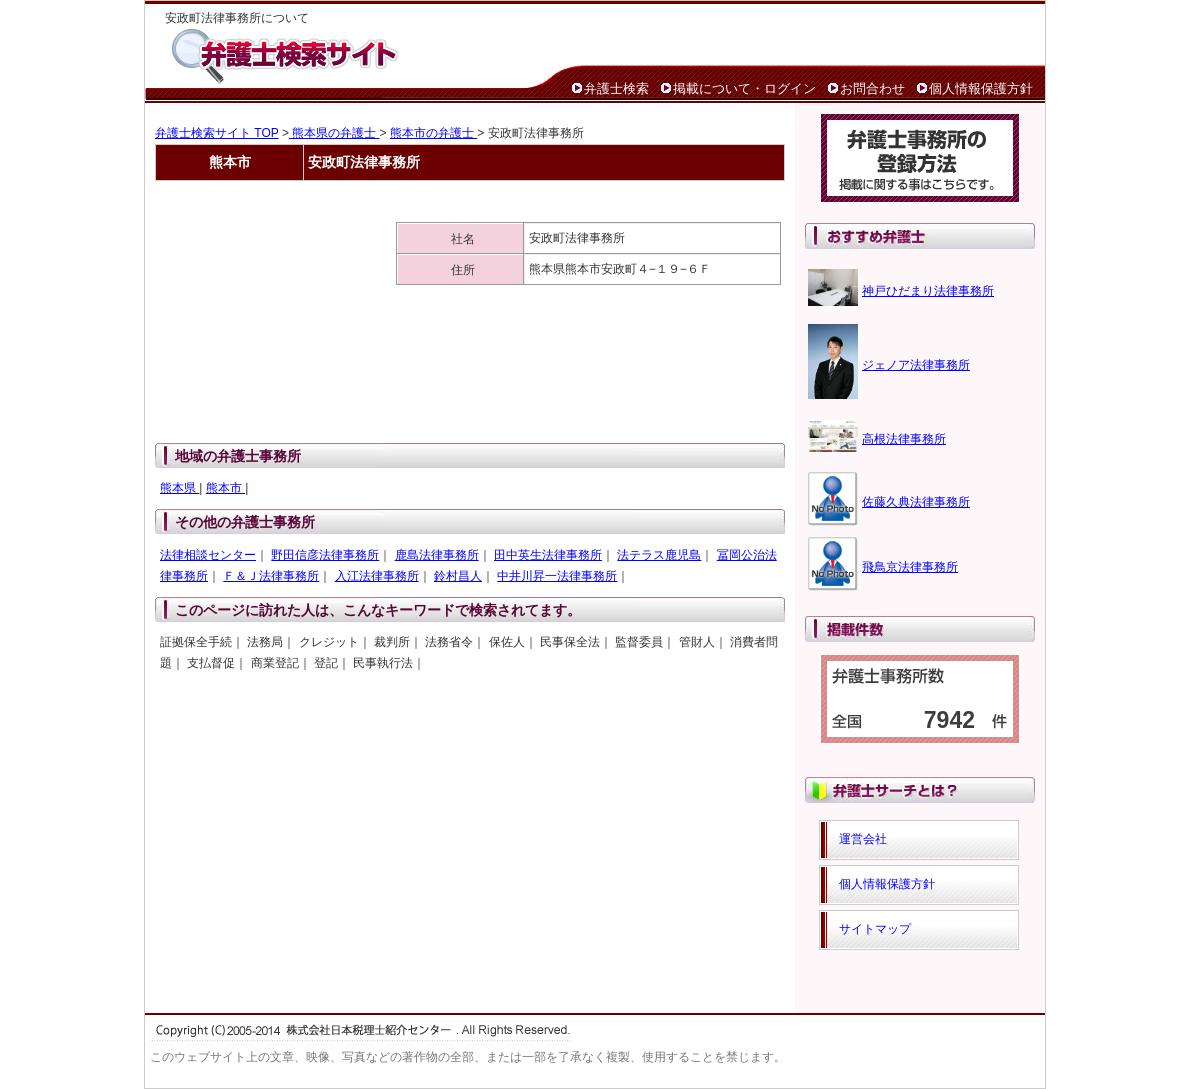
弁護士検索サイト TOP (217, 133)
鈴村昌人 (458, 576)
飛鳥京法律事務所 (910, 567)
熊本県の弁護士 (334, 133)
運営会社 (863, 839)
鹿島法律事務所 (437, 555)
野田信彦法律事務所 (325, 555)
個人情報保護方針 (981, 88)
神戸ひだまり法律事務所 (928, 291)
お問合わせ (872, 88)
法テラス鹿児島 (659, 555)
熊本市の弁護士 (433, 133)
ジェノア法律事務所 (916, 365)
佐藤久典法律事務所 (916, 502)
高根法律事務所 (904, 439)
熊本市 (225, 488)
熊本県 (179, 488)
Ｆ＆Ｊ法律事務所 (271, 576)
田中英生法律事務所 (548, 555)
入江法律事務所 (377, 576)
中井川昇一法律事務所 (557, 576)
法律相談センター (208, 555)
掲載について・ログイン (744, 88)
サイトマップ (875, 929)
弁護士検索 (616, 88)
